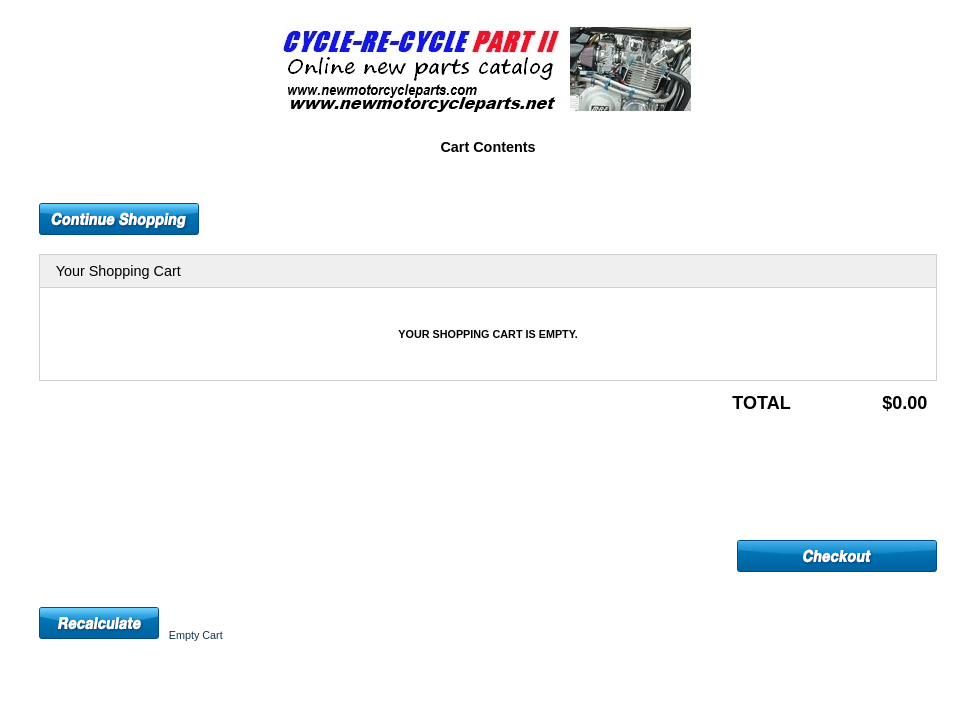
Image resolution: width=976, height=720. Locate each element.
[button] (119, 219)
